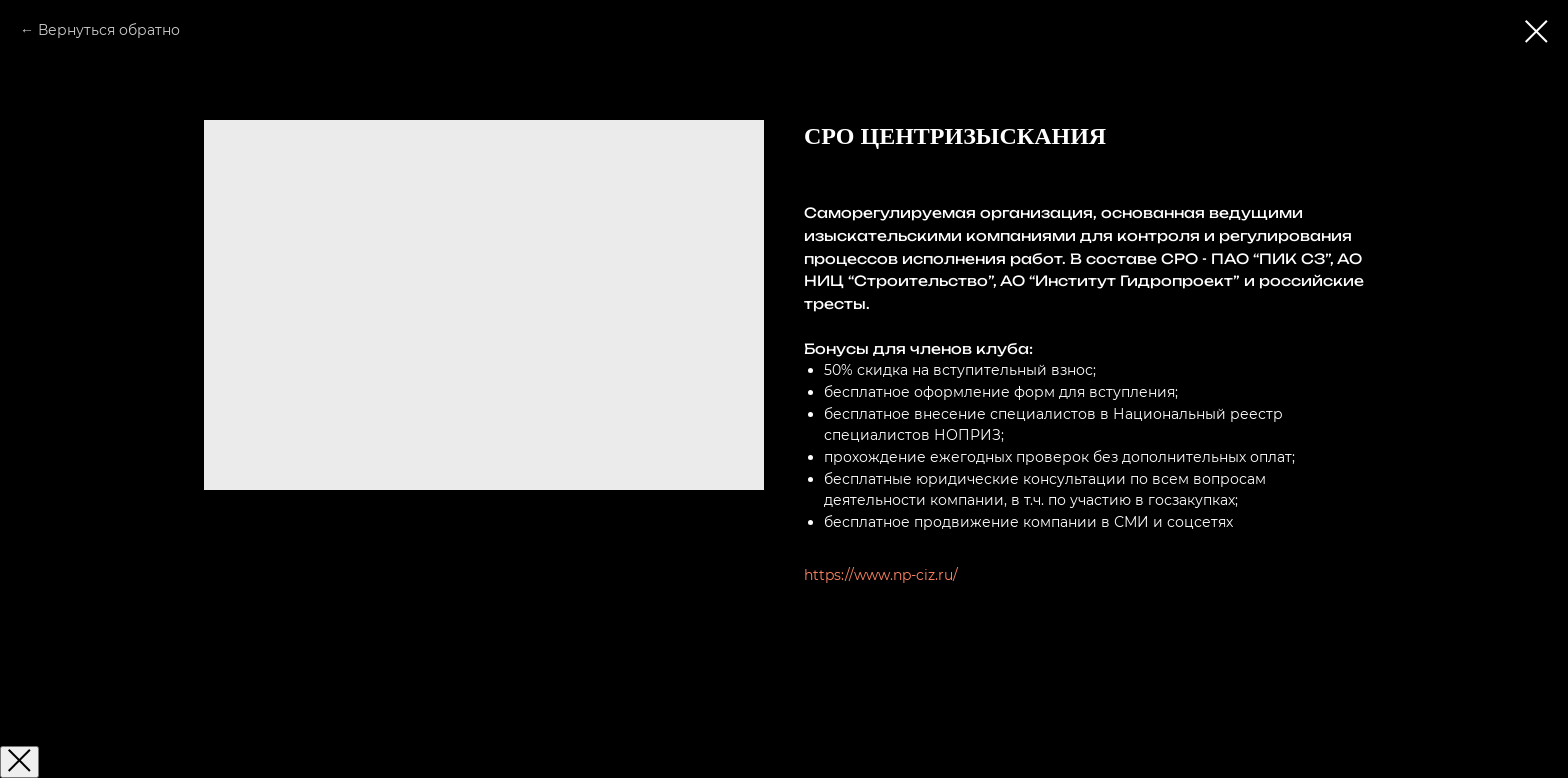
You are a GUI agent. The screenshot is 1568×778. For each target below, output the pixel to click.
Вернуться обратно (109, 30)
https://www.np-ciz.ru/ (881, 575)
